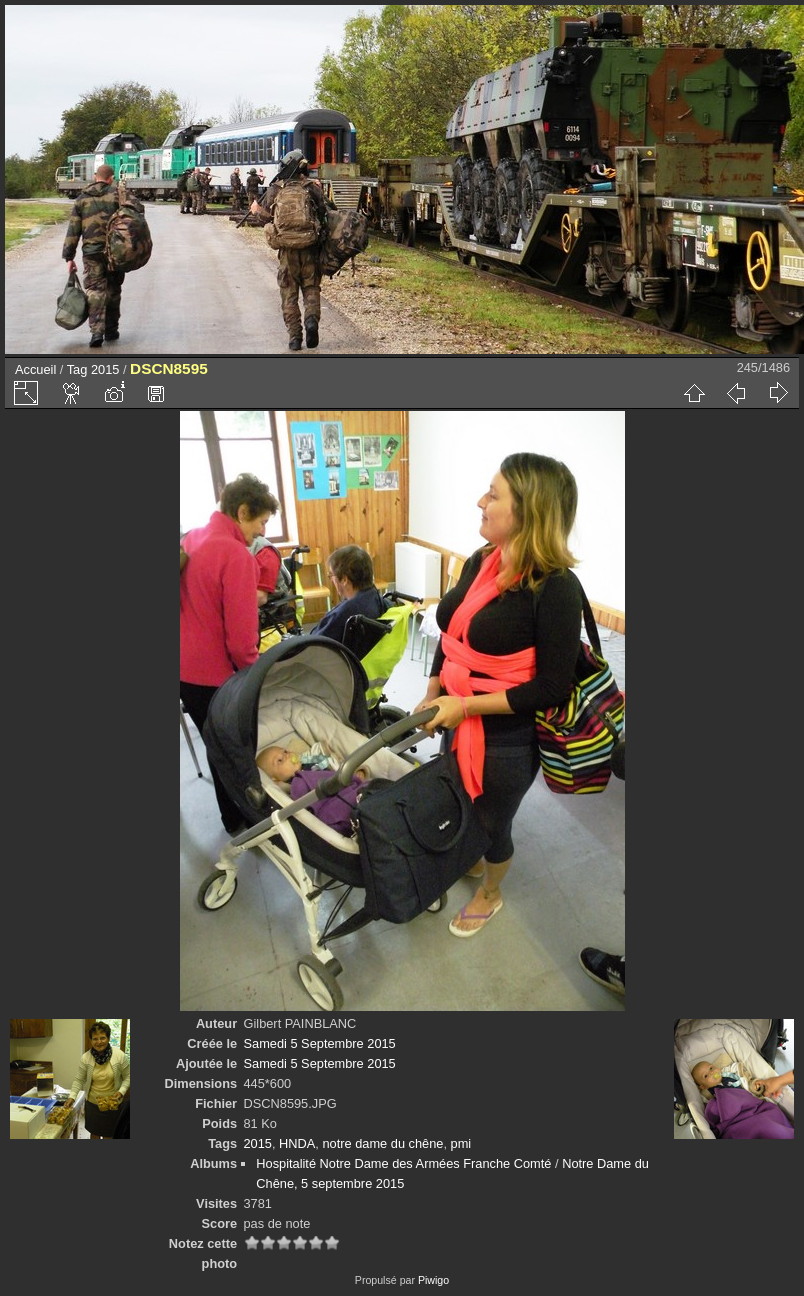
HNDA (297, 1143)
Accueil (35, 369)
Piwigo (433, 1280)
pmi (461, 1143)
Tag (77, 369)
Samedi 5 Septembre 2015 (320, 1043)
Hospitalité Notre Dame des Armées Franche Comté (403, 1163)
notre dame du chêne (382, 1143)
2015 (105, 369)
